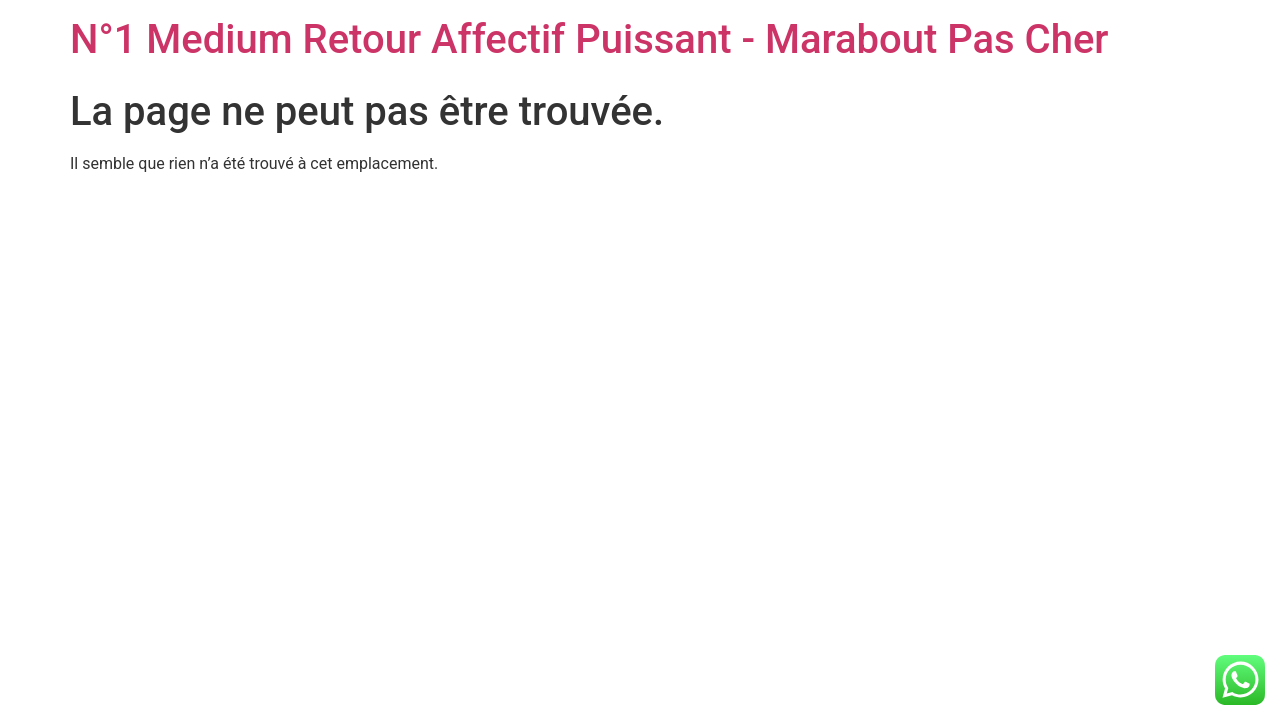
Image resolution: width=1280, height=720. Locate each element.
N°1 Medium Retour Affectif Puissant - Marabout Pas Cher (589, 39)
